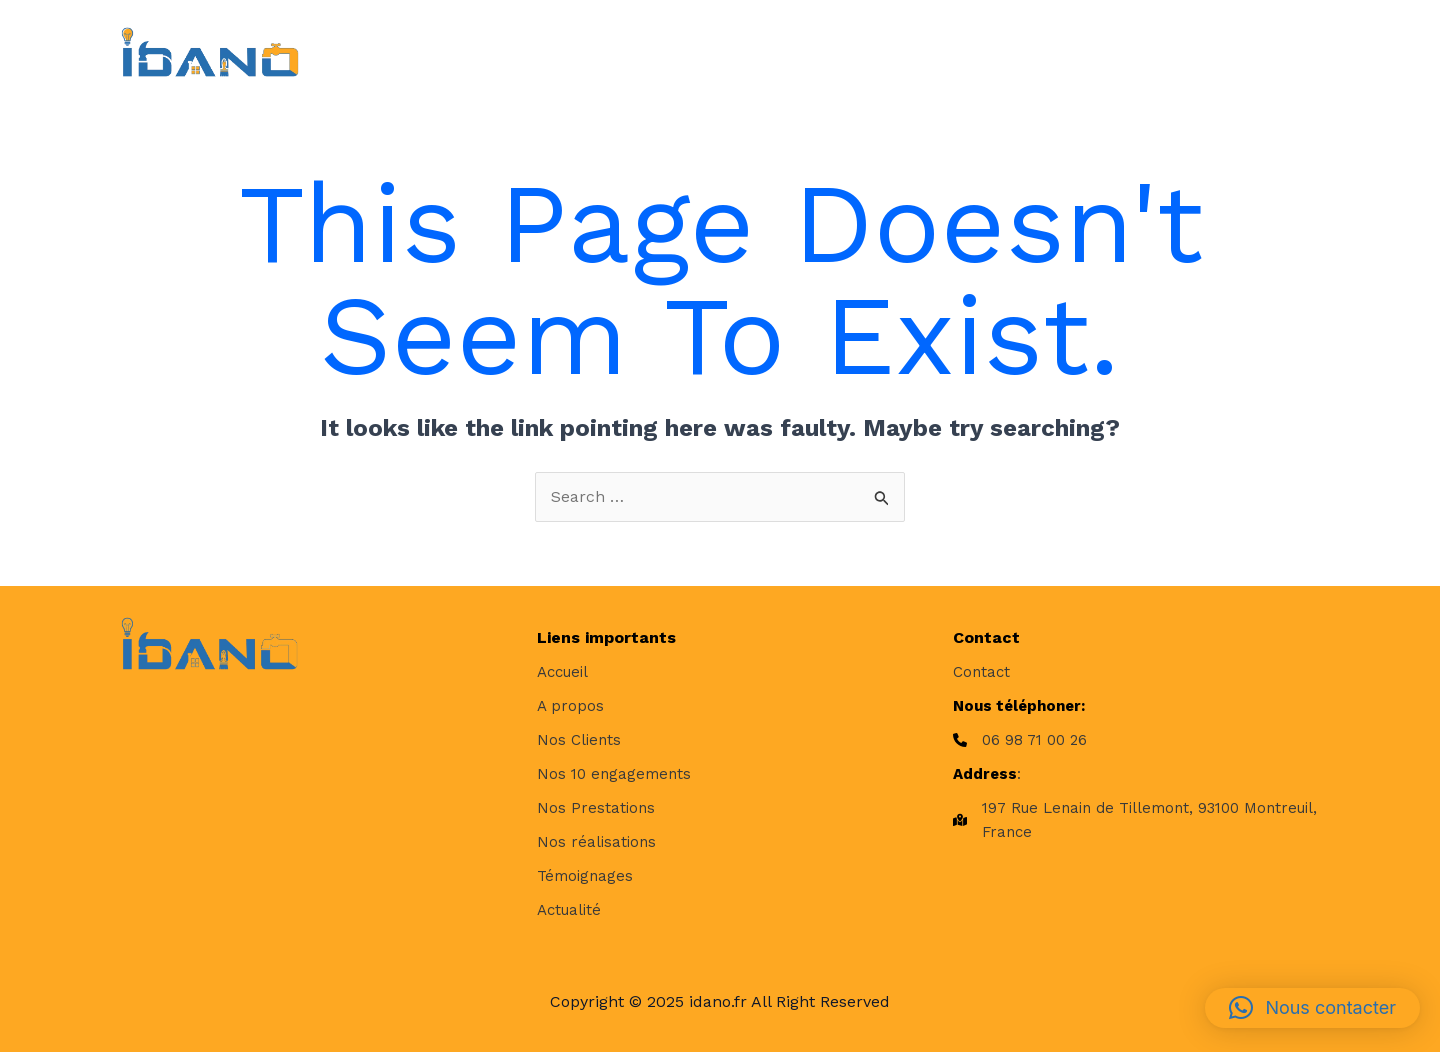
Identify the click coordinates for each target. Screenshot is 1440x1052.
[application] (658, 52)
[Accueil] (562, 672)
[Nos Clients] (579, 740)
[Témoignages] (585, 876)
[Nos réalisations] (596, 842)
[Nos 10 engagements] (614, 774)
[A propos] (570, 706)
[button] (1312, 1008)
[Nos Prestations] (596, 808)
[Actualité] (569, 910)
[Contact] (981, 672)
